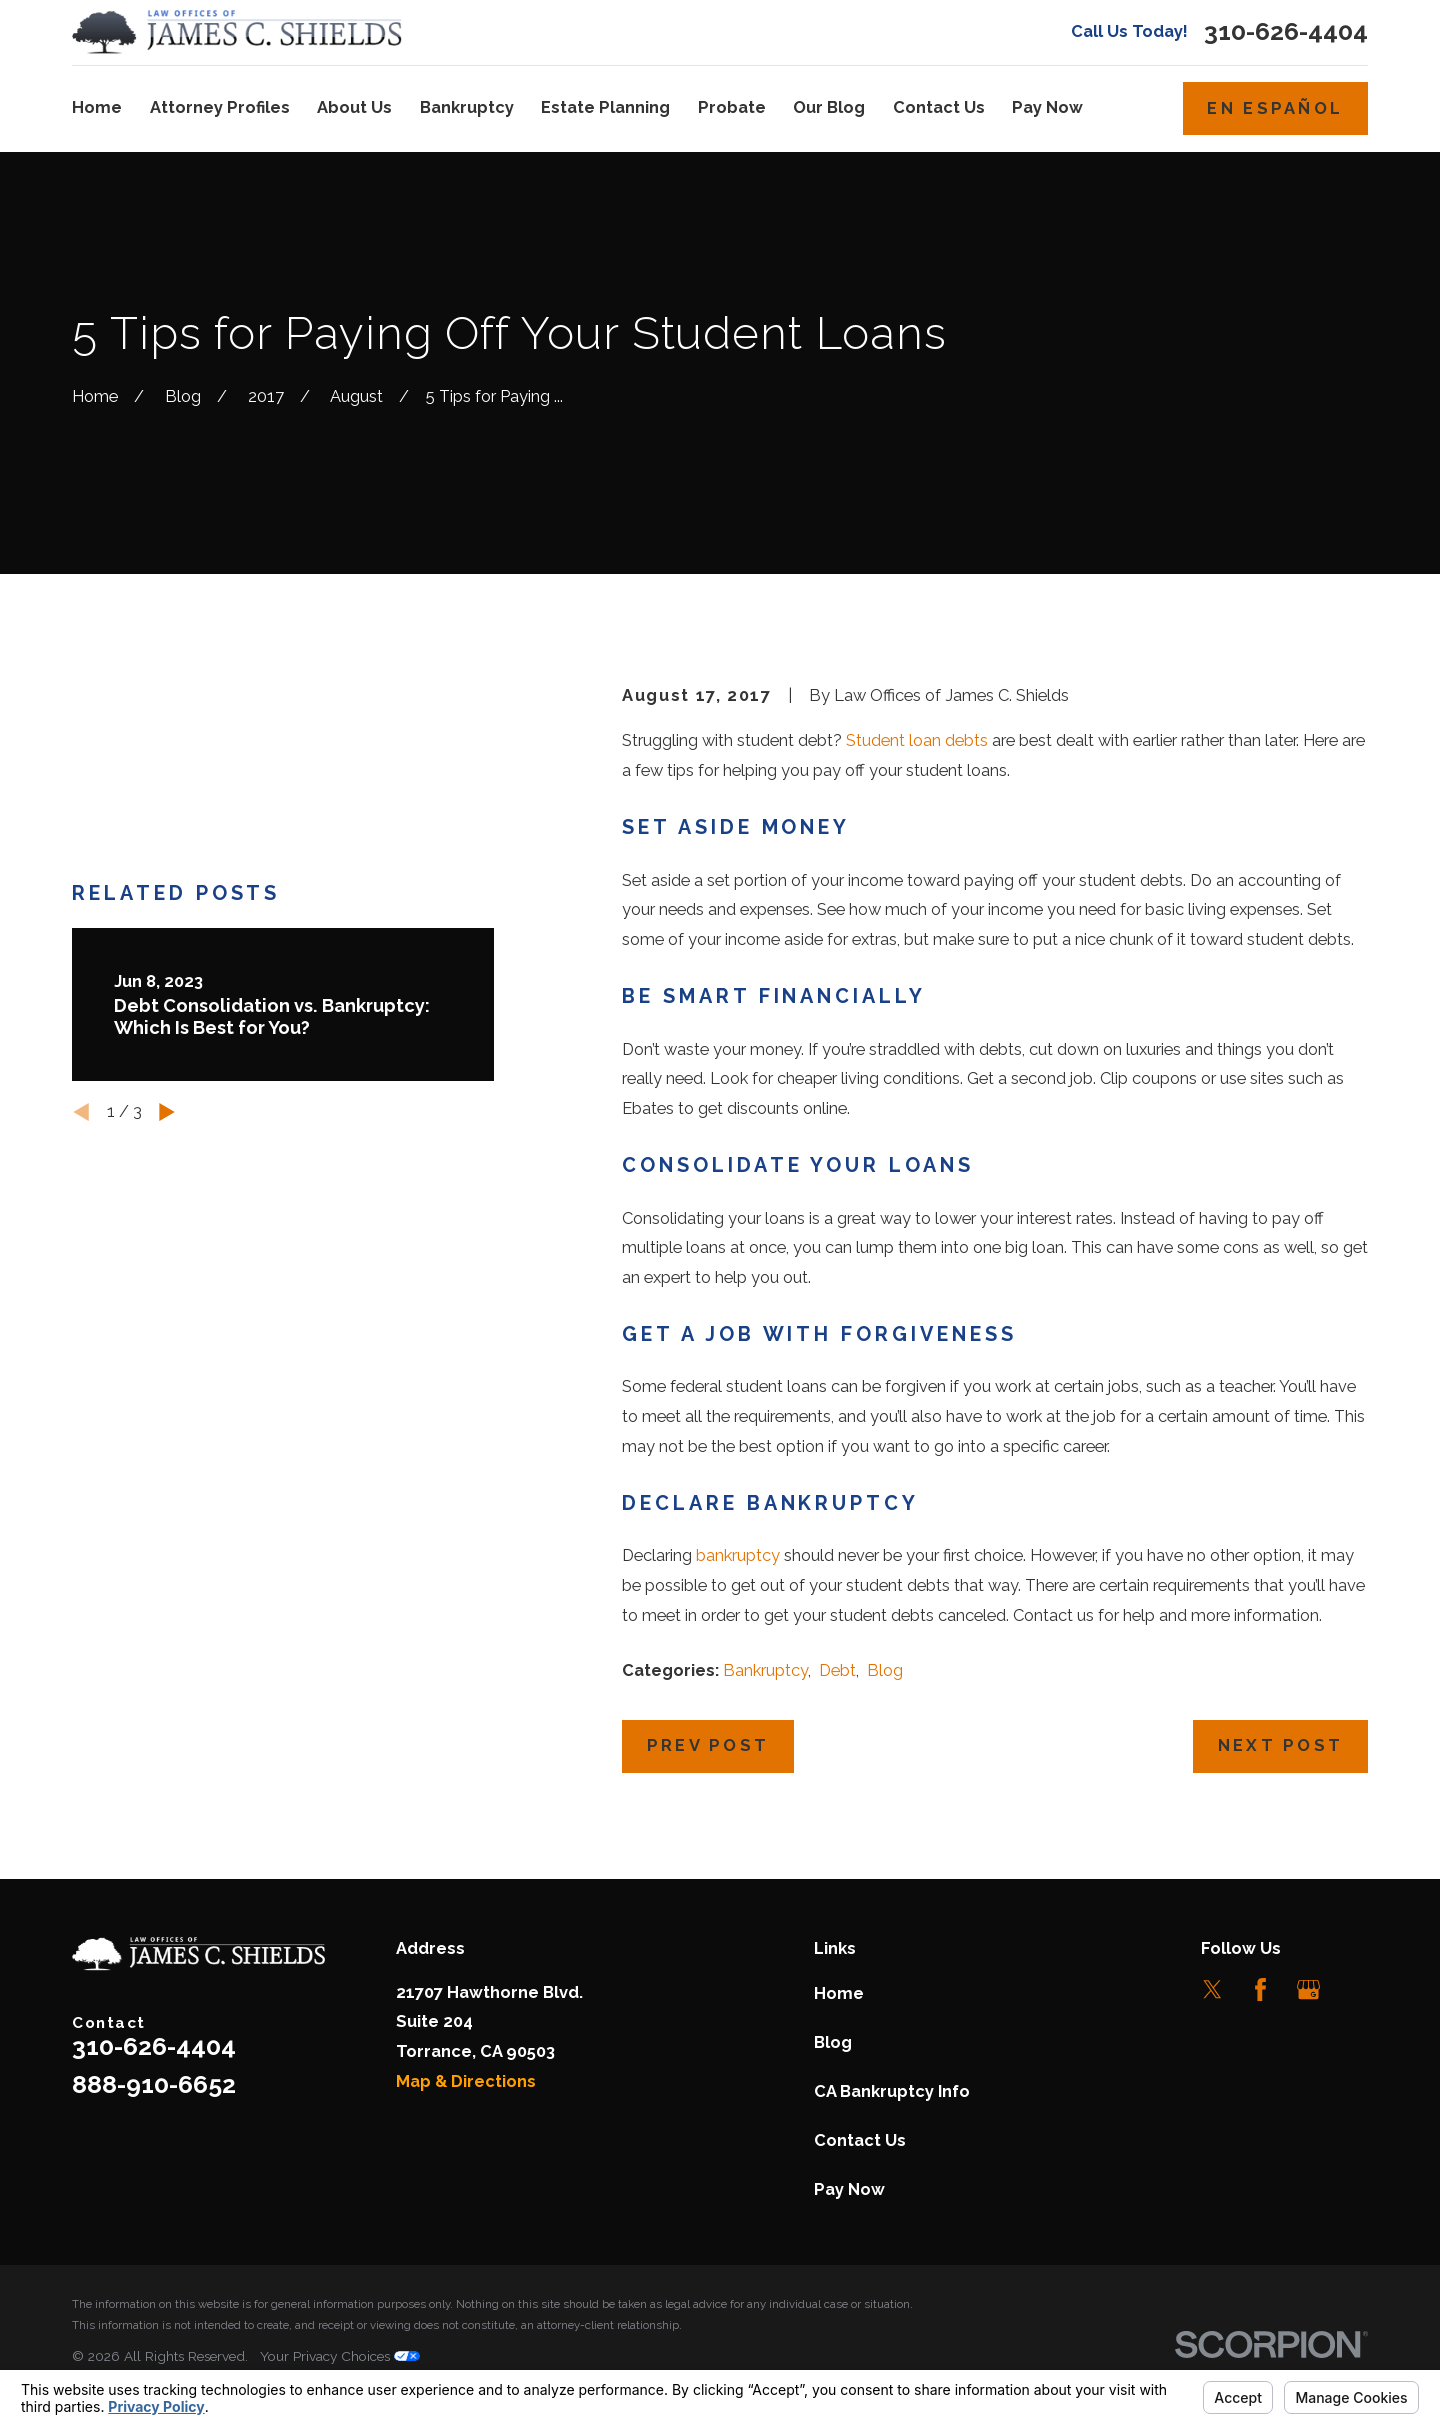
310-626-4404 (1286, 32)
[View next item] (167, 1011)
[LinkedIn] (1356, 1989)
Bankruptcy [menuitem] (467, 107)
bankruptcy (738, 1555)
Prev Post (708, 1745)
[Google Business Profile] (1308, 1989)
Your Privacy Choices (340, 2356)
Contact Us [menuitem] (939, 107)
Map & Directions (466, 2081)
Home (839, 1993)
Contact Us (860, 2140)
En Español (1275, 108)
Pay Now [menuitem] (1047, 107)
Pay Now (849, 2189)
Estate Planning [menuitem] (605, 107)
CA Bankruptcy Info (892, 2091)
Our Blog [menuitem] (829, 107)
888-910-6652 (154, 2084)
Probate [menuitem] (732, 107)
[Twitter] (1212, 1989)
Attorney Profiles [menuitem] (220, 107)
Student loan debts (917, 740)
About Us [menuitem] (354, 107)
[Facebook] (1260, 1989)
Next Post (1281, 1745)
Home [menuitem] (97, 107)
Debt (837, 1670)
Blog (885, 1670)
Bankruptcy (765, 1670)
